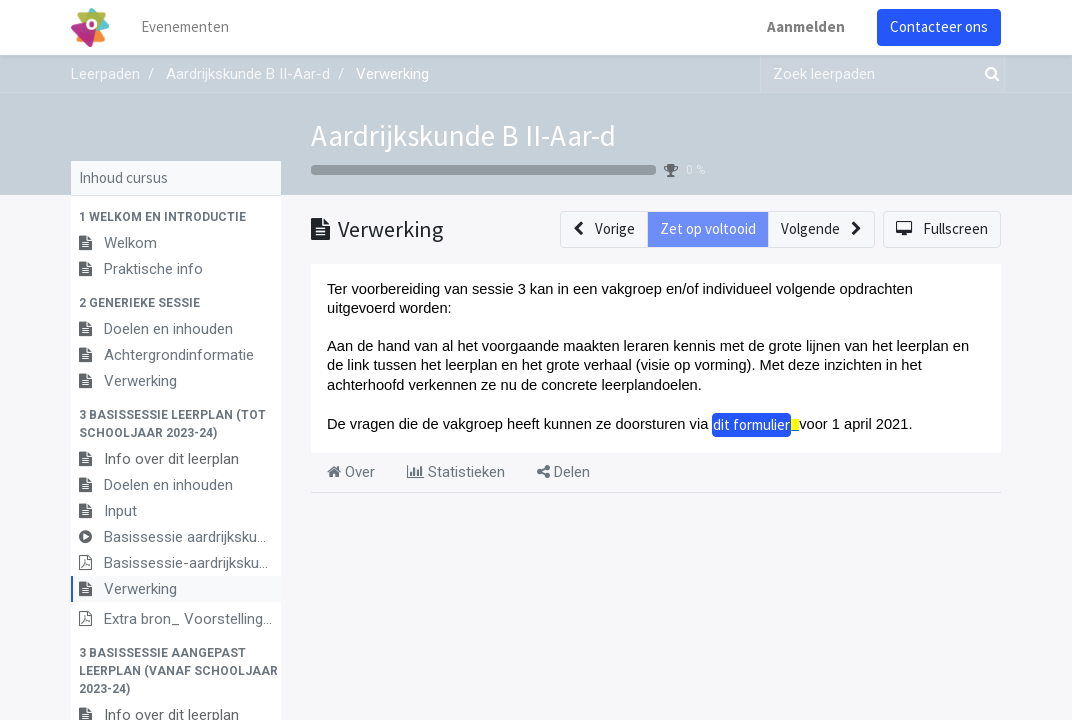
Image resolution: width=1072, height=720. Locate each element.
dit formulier (751, 424)
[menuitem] (186, 27)
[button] (176, 217)
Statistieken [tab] (456, 472)
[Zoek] (988, 74)
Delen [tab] (563, 472)
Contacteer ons (939, 26)
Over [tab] (351, 472)
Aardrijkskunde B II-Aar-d (463, 135)
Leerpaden (105, 74)
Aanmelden (806, 26)
